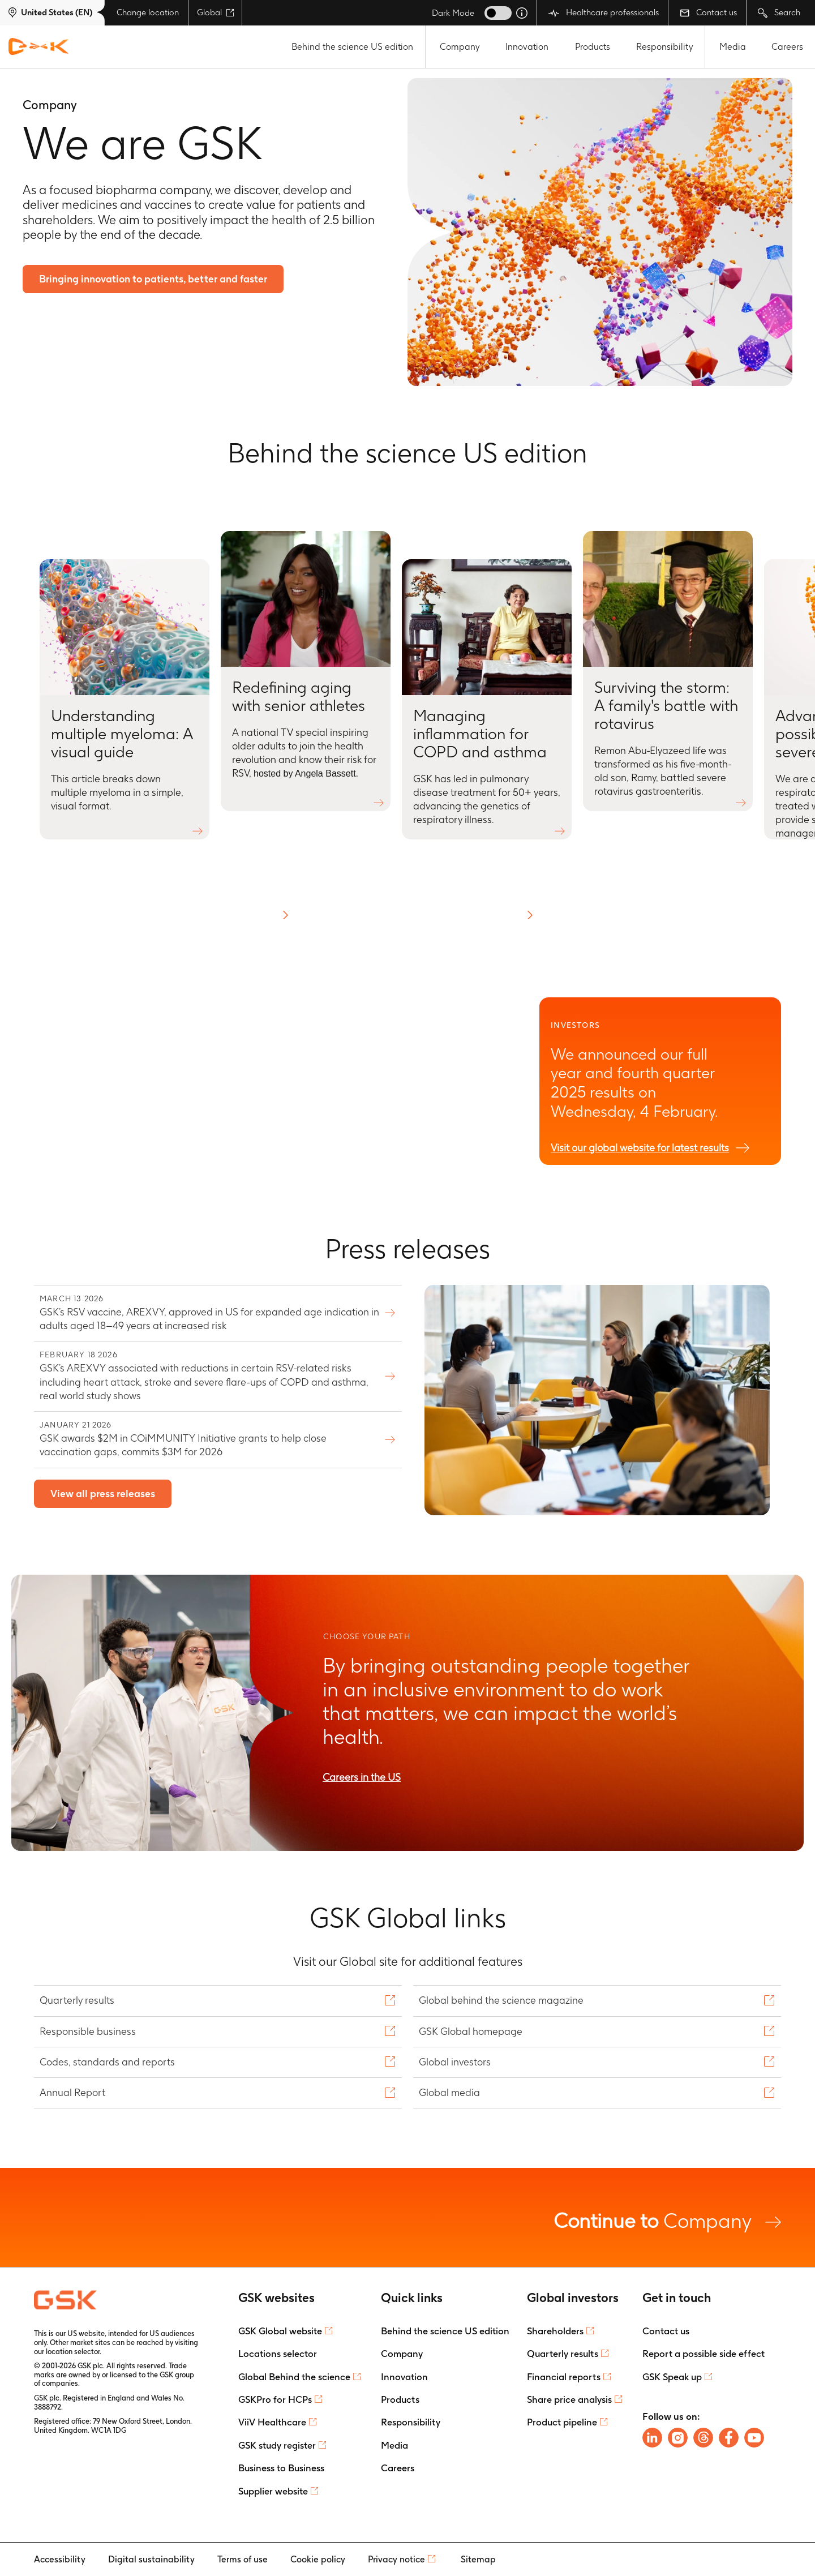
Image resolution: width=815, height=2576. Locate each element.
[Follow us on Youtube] (754, 2438)
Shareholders (555, 2331)
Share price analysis (569, 2399)
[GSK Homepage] (38, 47)
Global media (451, 2092)
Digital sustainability (151, 2559)
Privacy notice (396, 2559)
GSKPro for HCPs (275, 2399)
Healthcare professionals (603, 12)
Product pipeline (562, 2422)
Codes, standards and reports (109, 2062)
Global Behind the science (294, 2376)
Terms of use (242, 2559)
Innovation (526, 46)
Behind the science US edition (352, 46)
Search (779, 12)
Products (592, 46)
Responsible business (89, 2031)
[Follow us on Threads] (703, 2438)
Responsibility (664, 46)
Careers (787, 46)
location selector (73, 2351)
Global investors (456, 2062)
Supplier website (273, 2491)
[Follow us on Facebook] (729, 2438)
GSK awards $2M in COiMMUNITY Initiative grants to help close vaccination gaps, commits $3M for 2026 (209, 1439)
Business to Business (281, 2468)
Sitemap (478, 2559)
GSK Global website (280, 2331)
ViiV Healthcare (272, 2422)
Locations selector (277, 2353)
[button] (285, 915)
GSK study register (277, 2445)
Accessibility (59, 2559)
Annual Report (74, 2092)
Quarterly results (78, 2000)
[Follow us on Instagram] (678, 2438)
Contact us (708, 12)
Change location (148, 12)
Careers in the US (362, 1777)
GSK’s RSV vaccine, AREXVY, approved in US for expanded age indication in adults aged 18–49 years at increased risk (209, 1312)
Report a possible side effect (703, 2353)
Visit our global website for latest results (640, 1148)
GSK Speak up (672, 2376)
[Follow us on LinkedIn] (652, 2438)
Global (215, 12)
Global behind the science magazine (502, 2000)
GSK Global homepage (472, 2031)
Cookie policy (317, 2559)
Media (732, 46)
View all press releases (103, 1494)
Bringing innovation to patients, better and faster (154, 279)
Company (460, 46)
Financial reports (563, 2376)
